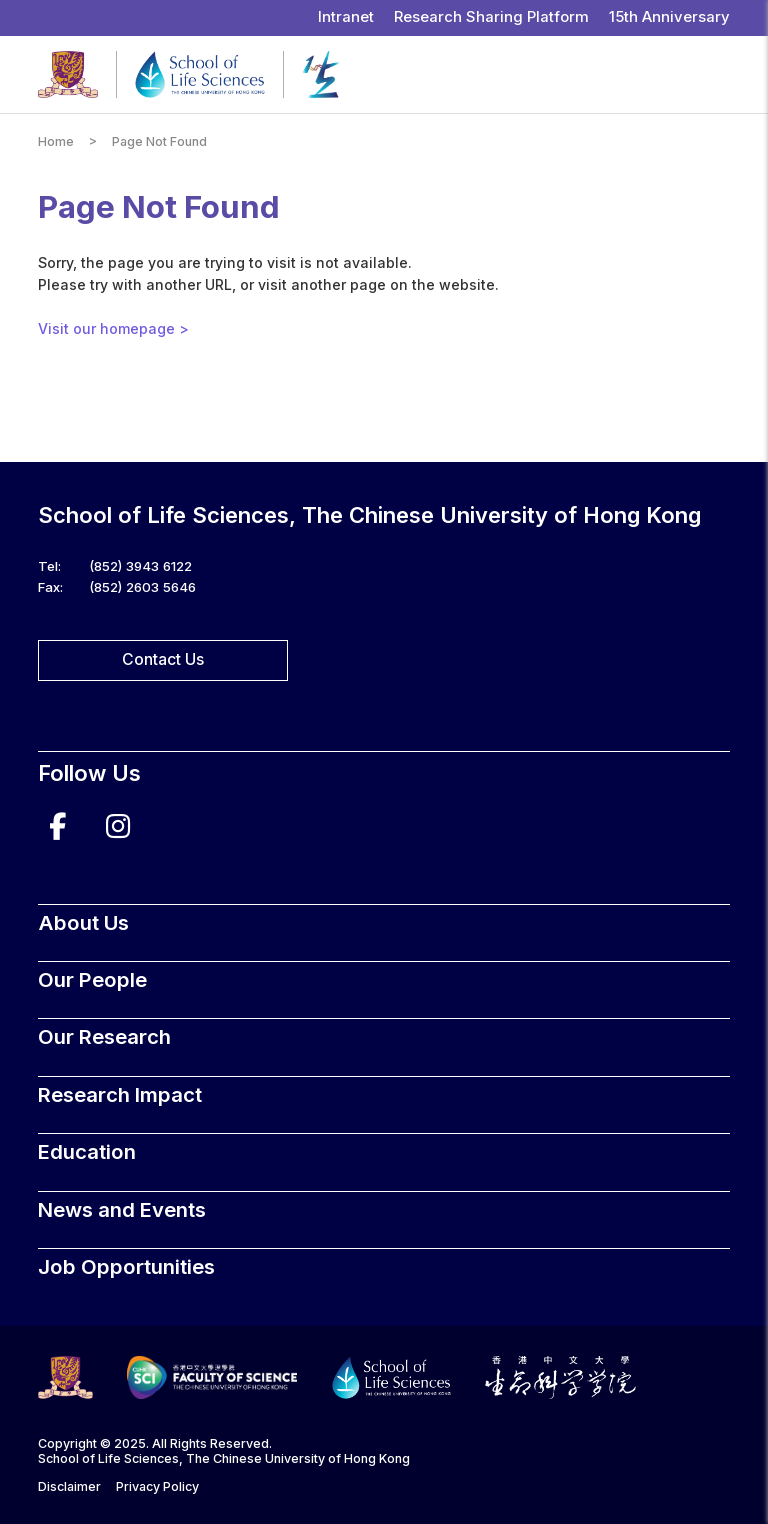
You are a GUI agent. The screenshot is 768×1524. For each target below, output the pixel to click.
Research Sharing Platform (491, 17)
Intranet (346, 17)
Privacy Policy (157, 1486)
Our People (92, 979)
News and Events (122, 1209)
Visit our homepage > (113, 328)
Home (56, 141)
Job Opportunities (126, 1266)
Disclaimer (69, 1486)
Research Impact (120, 1094)
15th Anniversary (669, 17)
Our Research (104, 1036)
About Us (83, 922)
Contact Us (163, 659)
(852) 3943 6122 (140, 566)
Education (87, 1151)
